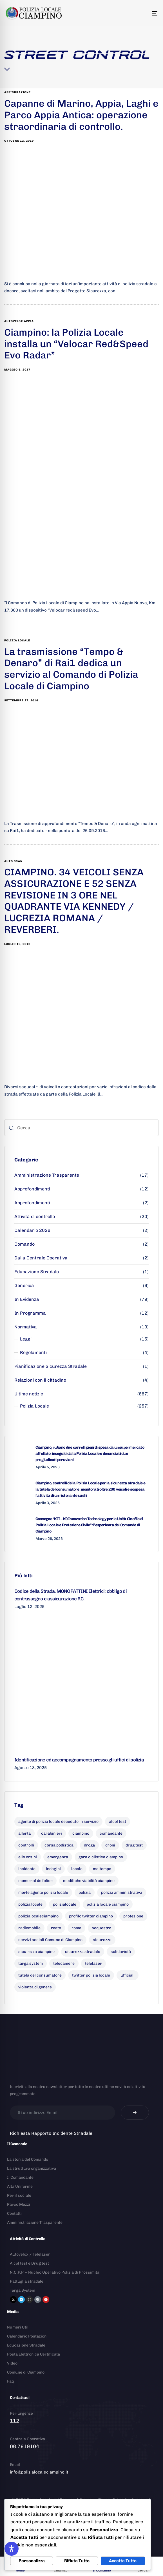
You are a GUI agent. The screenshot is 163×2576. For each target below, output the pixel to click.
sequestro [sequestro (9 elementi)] (101, 1928)
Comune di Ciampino (25, 2372)
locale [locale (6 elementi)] (76, 1868)
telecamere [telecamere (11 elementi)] (64, 1963)
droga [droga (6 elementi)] (89, 1845)
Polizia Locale (34, 1406)
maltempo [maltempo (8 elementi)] (102, 1868)
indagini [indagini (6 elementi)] (53, 1868)
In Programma (30, 1313)
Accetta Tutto (123, 2560)
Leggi (26, 1339)
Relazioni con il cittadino (40, 1380)
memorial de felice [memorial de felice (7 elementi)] (35, 1880)
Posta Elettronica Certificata (33, 2354)
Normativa (25, 1327)
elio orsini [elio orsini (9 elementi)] (27, 1857)
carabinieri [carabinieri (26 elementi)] (51, 1833)
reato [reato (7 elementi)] (56, 1928)
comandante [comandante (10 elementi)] (111, 1833)
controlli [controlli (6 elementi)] (26, 1845)
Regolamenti (33, 1352)
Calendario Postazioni (27, 2336)
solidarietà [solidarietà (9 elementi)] (121, 1951)
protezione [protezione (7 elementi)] (133, 1916)
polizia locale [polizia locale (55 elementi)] (30, 1904)
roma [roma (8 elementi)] (76, 1928)
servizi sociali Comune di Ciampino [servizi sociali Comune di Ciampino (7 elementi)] (50, 1939)
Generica (24, 1285)
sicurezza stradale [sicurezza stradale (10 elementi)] (82, 1951)
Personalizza (32, 2560)
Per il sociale (19, 2195)
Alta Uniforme (20, 2186)
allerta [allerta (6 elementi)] (24, 1833)
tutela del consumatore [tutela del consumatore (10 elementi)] (40, 1975)
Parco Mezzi (18, 2204)
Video (12, 2363)
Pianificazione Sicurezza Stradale (50, 1366)
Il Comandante (20, 2177)
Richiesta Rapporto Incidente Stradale (51, 2133)
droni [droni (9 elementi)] (110, 1845)
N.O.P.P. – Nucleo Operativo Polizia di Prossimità (54, 2272)
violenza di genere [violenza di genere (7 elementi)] (35, 1987)
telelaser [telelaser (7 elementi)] (93, 1963)
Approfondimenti (32, 1189)
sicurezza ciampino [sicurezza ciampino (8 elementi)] (36, 1951)
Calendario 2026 (32, 1230)
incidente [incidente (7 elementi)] (26, 1868)
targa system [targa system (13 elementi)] (30, 1963)
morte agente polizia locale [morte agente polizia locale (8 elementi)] (43, 1892)
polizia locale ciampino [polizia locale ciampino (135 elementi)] (108, 1904)
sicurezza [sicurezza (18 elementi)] (102, 1939)
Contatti (14, 2213)
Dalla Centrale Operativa (41, 1258)
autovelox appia (19, 321)
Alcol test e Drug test (29, 2263)
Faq (10, 2381)
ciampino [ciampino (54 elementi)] (80, 1833)
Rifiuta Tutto (77, 2560)
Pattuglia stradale (26, 2281)
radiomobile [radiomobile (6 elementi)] (29, 1928)
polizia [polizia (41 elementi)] (85, 1892)
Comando (24, 1244)
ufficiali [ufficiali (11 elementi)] (127, 1975)
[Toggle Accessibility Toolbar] (11, 2548)
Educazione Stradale (36, 1271)
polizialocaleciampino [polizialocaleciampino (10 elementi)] (38, 1916)
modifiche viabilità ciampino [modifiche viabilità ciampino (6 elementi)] (89, 1880)
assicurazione (17, 92)
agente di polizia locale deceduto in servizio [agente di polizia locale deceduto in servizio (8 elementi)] (58, 1821)
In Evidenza (26, 1299)
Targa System (22, 2290)
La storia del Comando (27, 2159)
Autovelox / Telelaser (30, 2254)
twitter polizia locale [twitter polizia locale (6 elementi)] (91, 1975)
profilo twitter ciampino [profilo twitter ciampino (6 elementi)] (91, 1916)
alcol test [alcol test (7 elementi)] (117, 1821)
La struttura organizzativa (31, 2168)
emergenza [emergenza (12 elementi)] (57, 1857)
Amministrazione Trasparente (46, 1175)
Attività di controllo (34, 1216)
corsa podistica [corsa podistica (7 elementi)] (58, 1845)
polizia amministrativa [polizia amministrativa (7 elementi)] (121, 1892)
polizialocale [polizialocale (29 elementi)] (64, 1904)
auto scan (13, 861)
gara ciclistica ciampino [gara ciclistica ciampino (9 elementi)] (101, 1857)
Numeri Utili (18, 2327)
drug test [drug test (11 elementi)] (134, 1845)
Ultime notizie (28, 1394)
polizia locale (17, 640)
